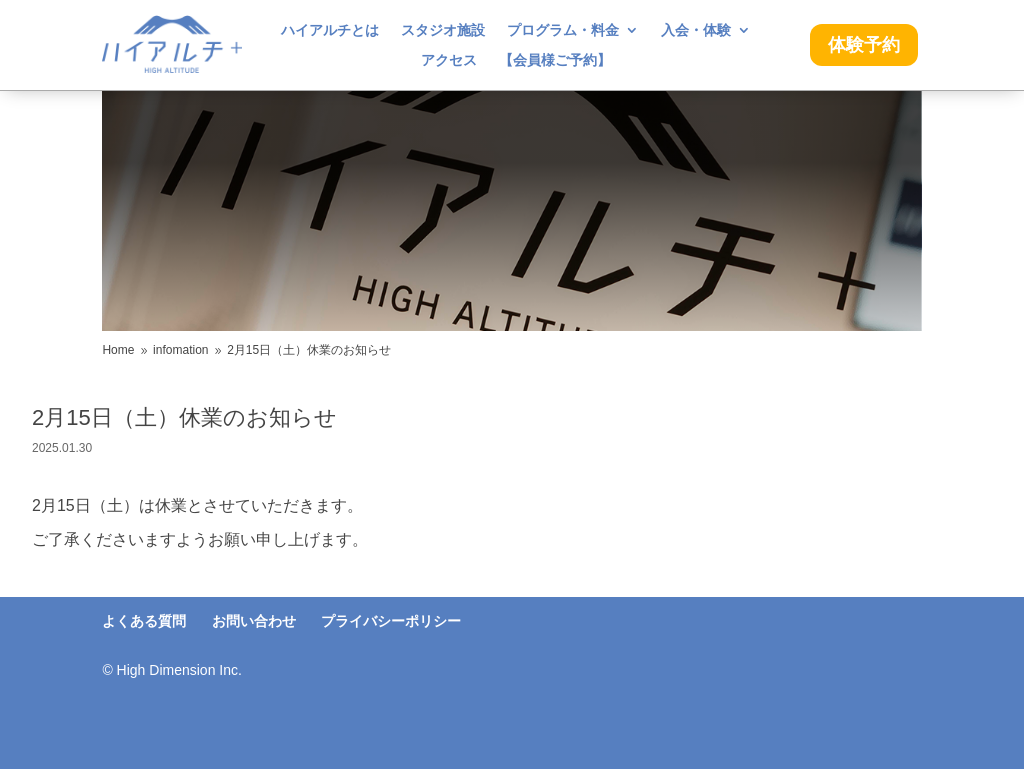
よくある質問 (144, 621)
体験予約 (864, 45)
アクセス (449, 60)
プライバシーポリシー (391, 621)
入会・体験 (696, 30)
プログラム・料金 (563, 30)
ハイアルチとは (330, 30)
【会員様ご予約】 (555, 60)
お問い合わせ (254, 621)
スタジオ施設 (443, 30)
